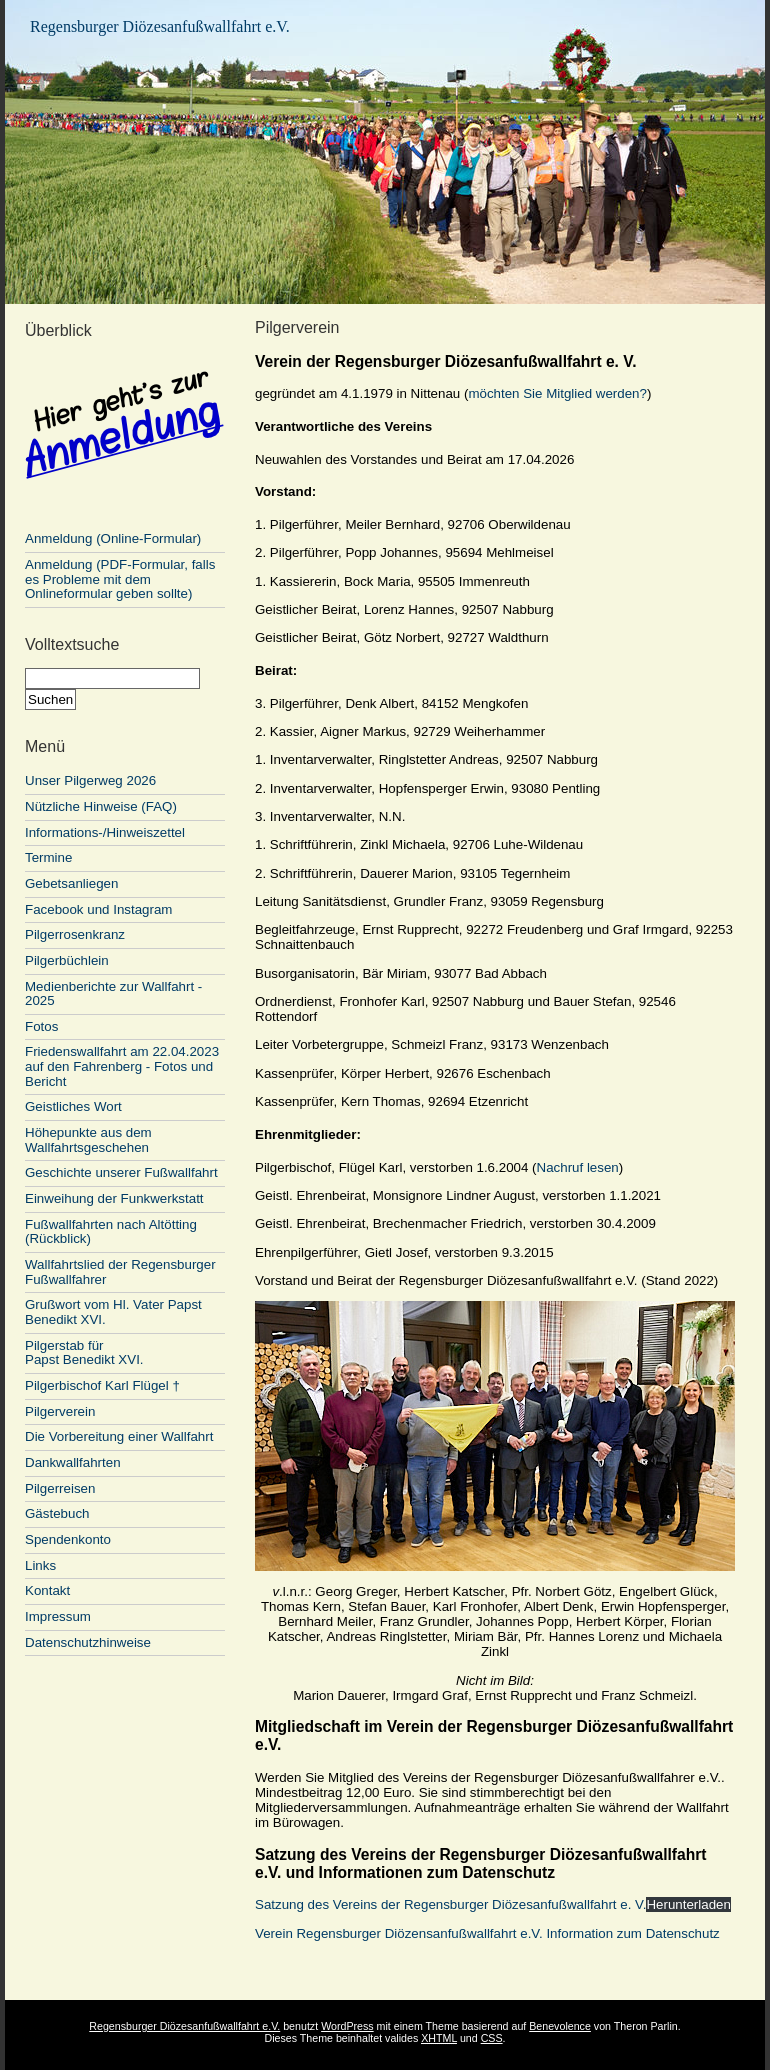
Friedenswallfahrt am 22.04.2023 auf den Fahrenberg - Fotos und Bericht (122, 1066)
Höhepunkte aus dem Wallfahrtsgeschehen (88, 1140)
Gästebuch (57, 1513)
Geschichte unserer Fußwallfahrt (121, 1172)
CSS (492, 2038)
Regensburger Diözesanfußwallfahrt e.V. (160, 26)
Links (40, 1565)
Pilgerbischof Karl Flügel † (102, 1385)
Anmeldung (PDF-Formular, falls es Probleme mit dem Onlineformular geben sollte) (120, 579)
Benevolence (560, 2026)
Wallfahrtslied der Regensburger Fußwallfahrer (120, 1272)
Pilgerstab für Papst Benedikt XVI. (84, 1353)
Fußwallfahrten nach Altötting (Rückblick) (111, 1232)
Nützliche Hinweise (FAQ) (101, 806)
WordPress (347, 2026)
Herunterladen (688, 1904)
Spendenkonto (68, 1539)
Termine (48, 857)
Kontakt (47, 1590)
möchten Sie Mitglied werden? (557, 393)
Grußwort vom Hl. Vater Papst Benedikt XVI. (113, 1312)
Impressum (58, 1616)
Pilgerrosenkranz (75, 934)
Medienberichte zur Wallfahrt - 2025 (113, 994)
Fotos (41, 1026)
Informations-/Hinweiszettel (105, 832)
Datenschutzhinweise (88, 1642)
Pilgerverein (60, 1411)
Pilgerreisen (60, 1488)
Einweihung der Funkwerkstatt (114, 1198)
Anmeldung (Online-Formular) (125, 532)
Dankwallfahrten (73, 1462)
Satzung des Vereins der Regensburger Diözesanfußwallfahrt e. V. (450, 1904)
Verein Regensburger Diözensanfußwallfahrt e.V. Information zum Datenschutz (487, 1933)
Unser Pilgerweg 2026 (90, 780)
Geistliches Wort (73, 1106)
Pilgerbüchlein (67, 960)
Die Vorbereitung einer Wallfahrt (119, 1436)
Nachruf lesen (578, 1167)
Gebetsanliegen (71, 883)
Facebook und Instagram (98, 909)
